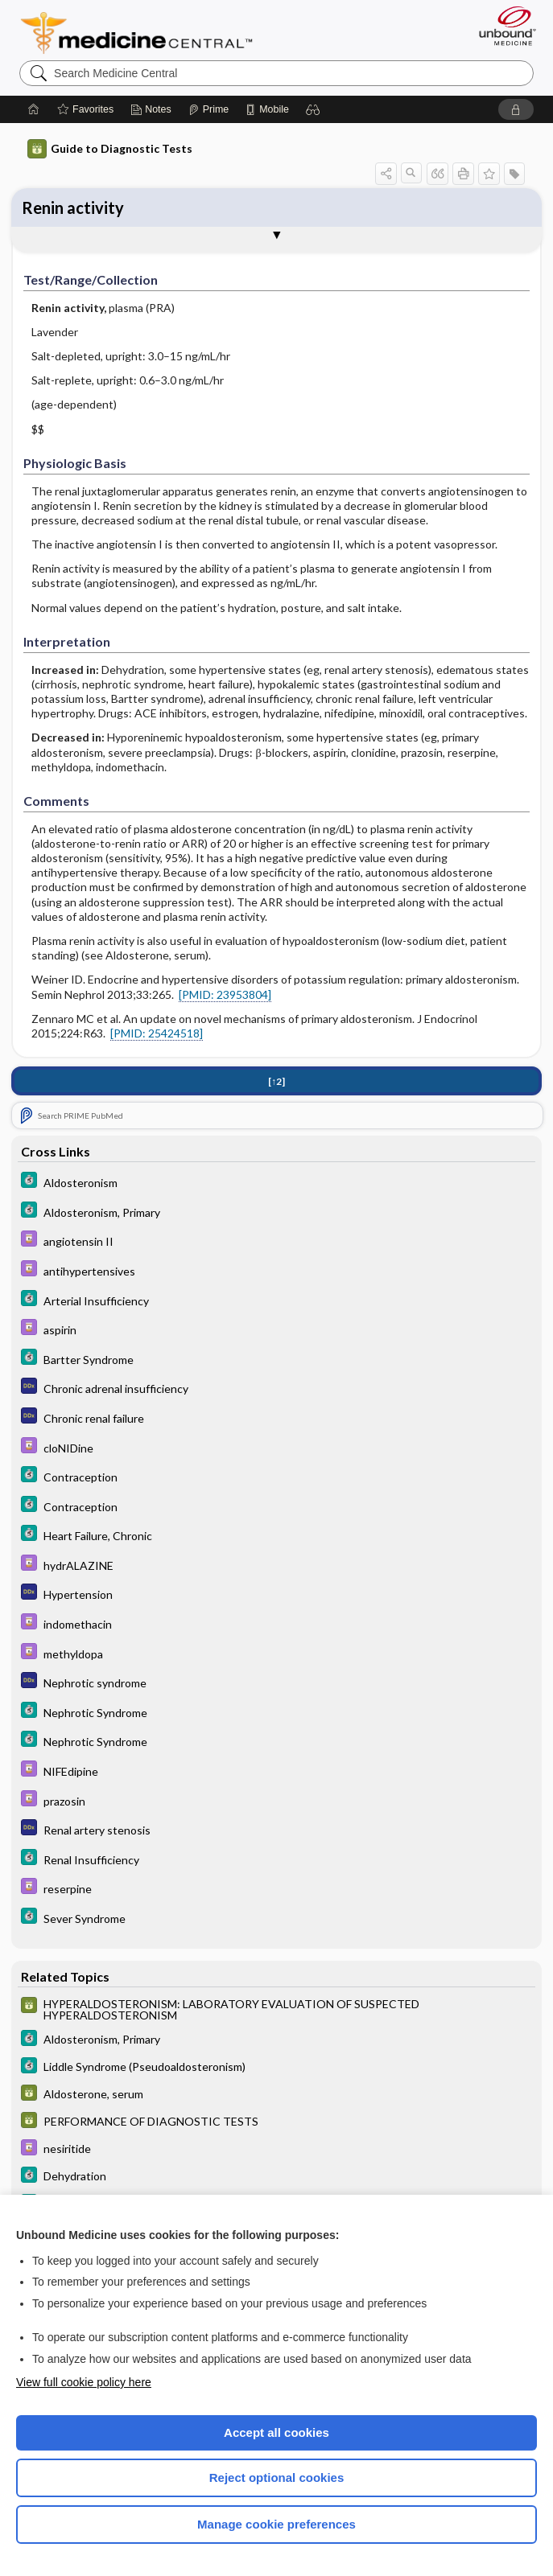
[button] (313, 109)
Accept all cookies (276, 2432)
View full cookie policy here (83, 2382)
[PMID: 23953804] (225, 994)
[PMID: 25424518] (156, 1033)
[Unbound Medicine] (502, 25)
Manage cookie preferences (276, 2524)
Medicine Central (146, 33)
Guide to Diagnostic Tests (109, 148)
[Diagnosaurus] (277, 1388)
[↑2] (276, 1081)
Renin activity (73, 207)
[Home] (33, 109)
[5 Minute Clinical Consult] (277, 1182)
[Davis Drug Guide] (277, 1240)
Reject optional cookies (277, 2477)
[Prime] (208, 109)
